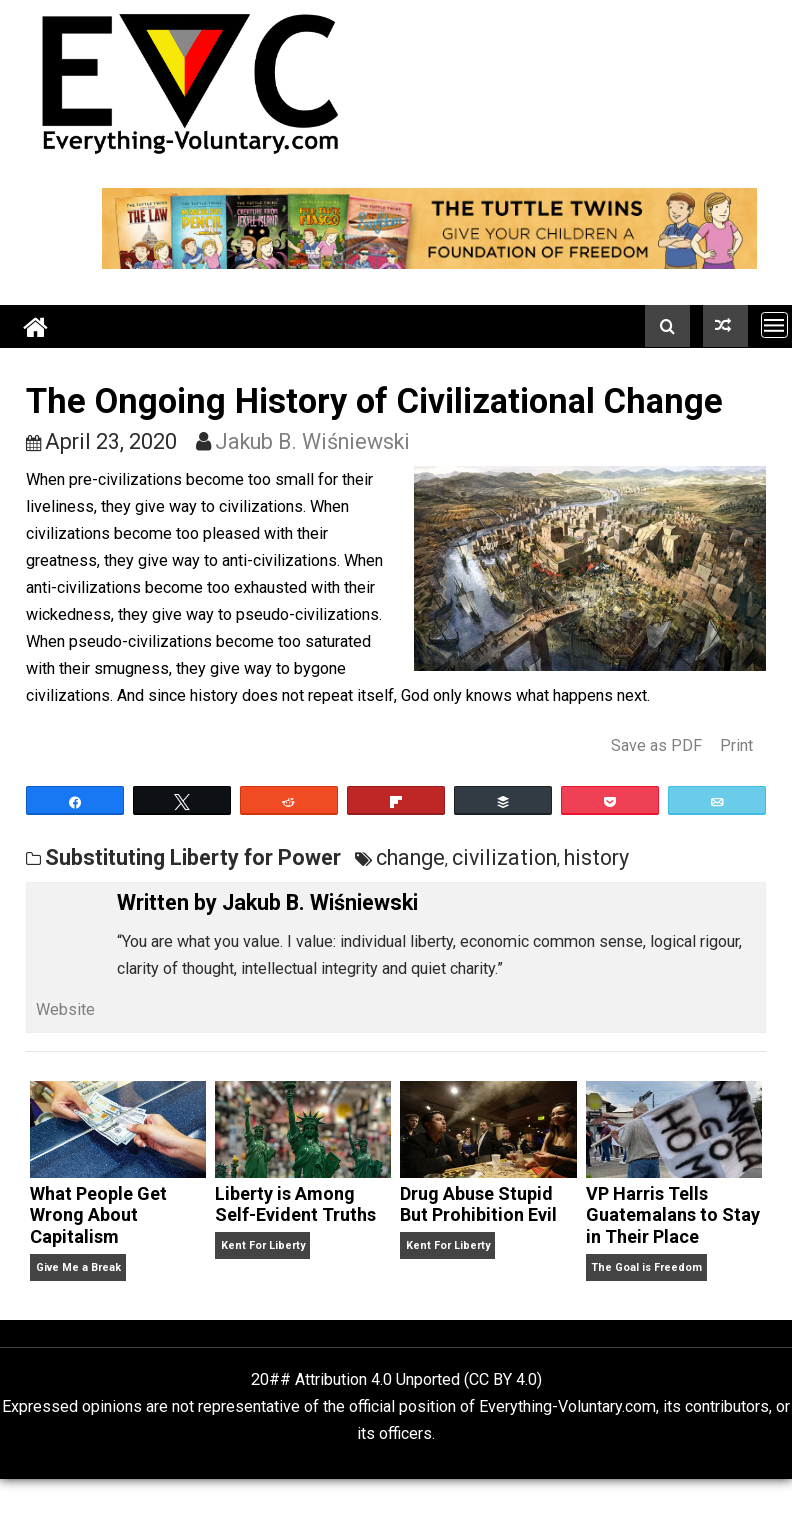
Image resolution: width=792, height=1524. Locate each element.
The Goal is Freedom (646, 1267)
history (596, 857)
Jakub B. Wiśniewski (312, 441)
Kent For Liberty (263, 1245)
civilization (504, 857)
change (410, 857)
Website (65, 1009)
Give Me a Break (78, 1267)
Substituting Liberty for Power (193, 857)
